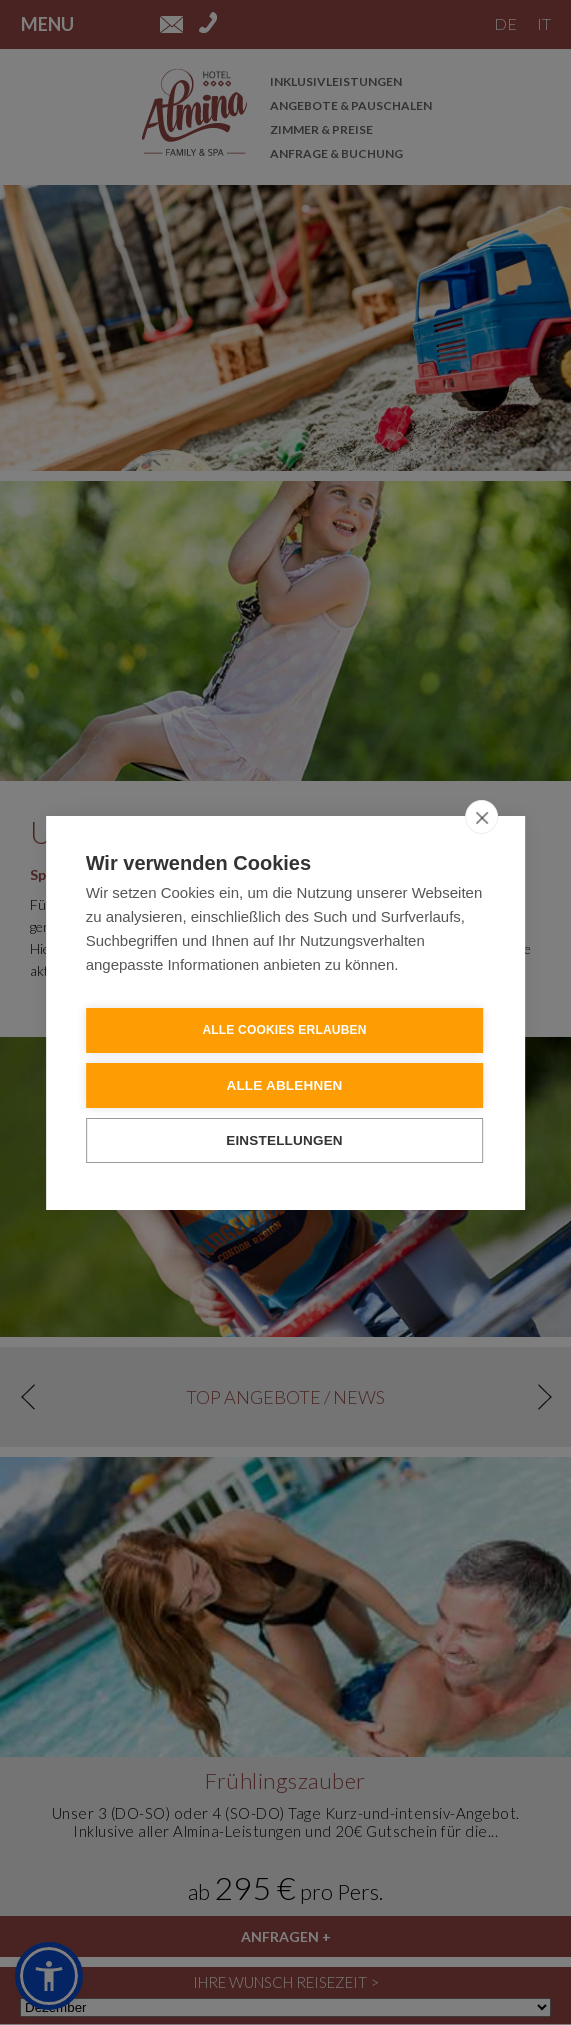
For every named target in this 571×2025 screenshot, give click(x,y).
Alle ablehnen (284, 1084)
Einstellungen (284, 1139)
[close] (481, 816)
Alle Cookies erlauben (284, 1030)
